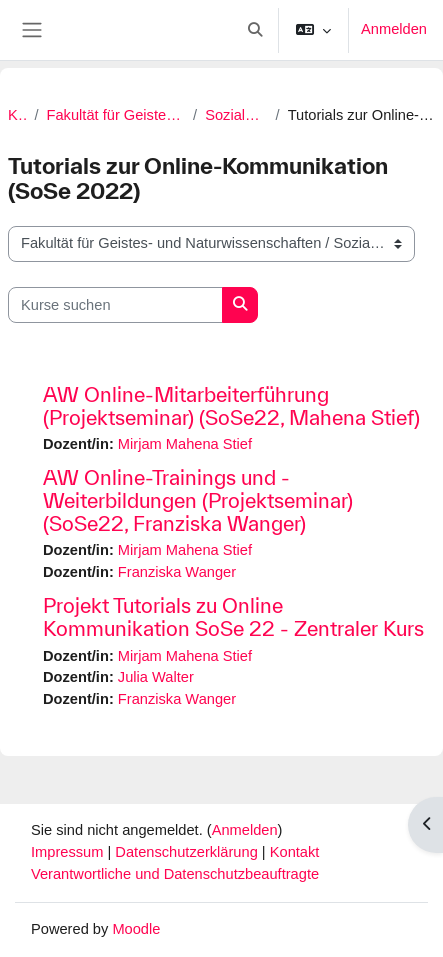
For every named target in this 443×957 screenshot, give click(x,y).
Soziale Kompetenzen (236, 115)
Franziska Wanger (177, 572)
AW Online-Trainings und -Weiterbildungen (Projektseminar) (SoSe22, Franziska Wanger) (198, 500)
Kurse (17, 115)
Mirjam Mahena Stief (185, 444)
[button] (255, 30)
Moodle (136, 929)
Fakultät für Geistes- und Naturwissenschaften (116, 115)
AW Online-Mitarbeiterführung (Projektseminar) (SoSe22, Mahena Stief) (231, 406)
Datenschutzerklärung (188, 852)
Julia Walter (156, 677)
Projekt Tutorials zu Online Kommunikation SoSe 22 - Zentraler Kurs (233, 617)
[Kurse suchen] (115, 305)
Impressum (69, 852)
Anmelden (394, 29)
